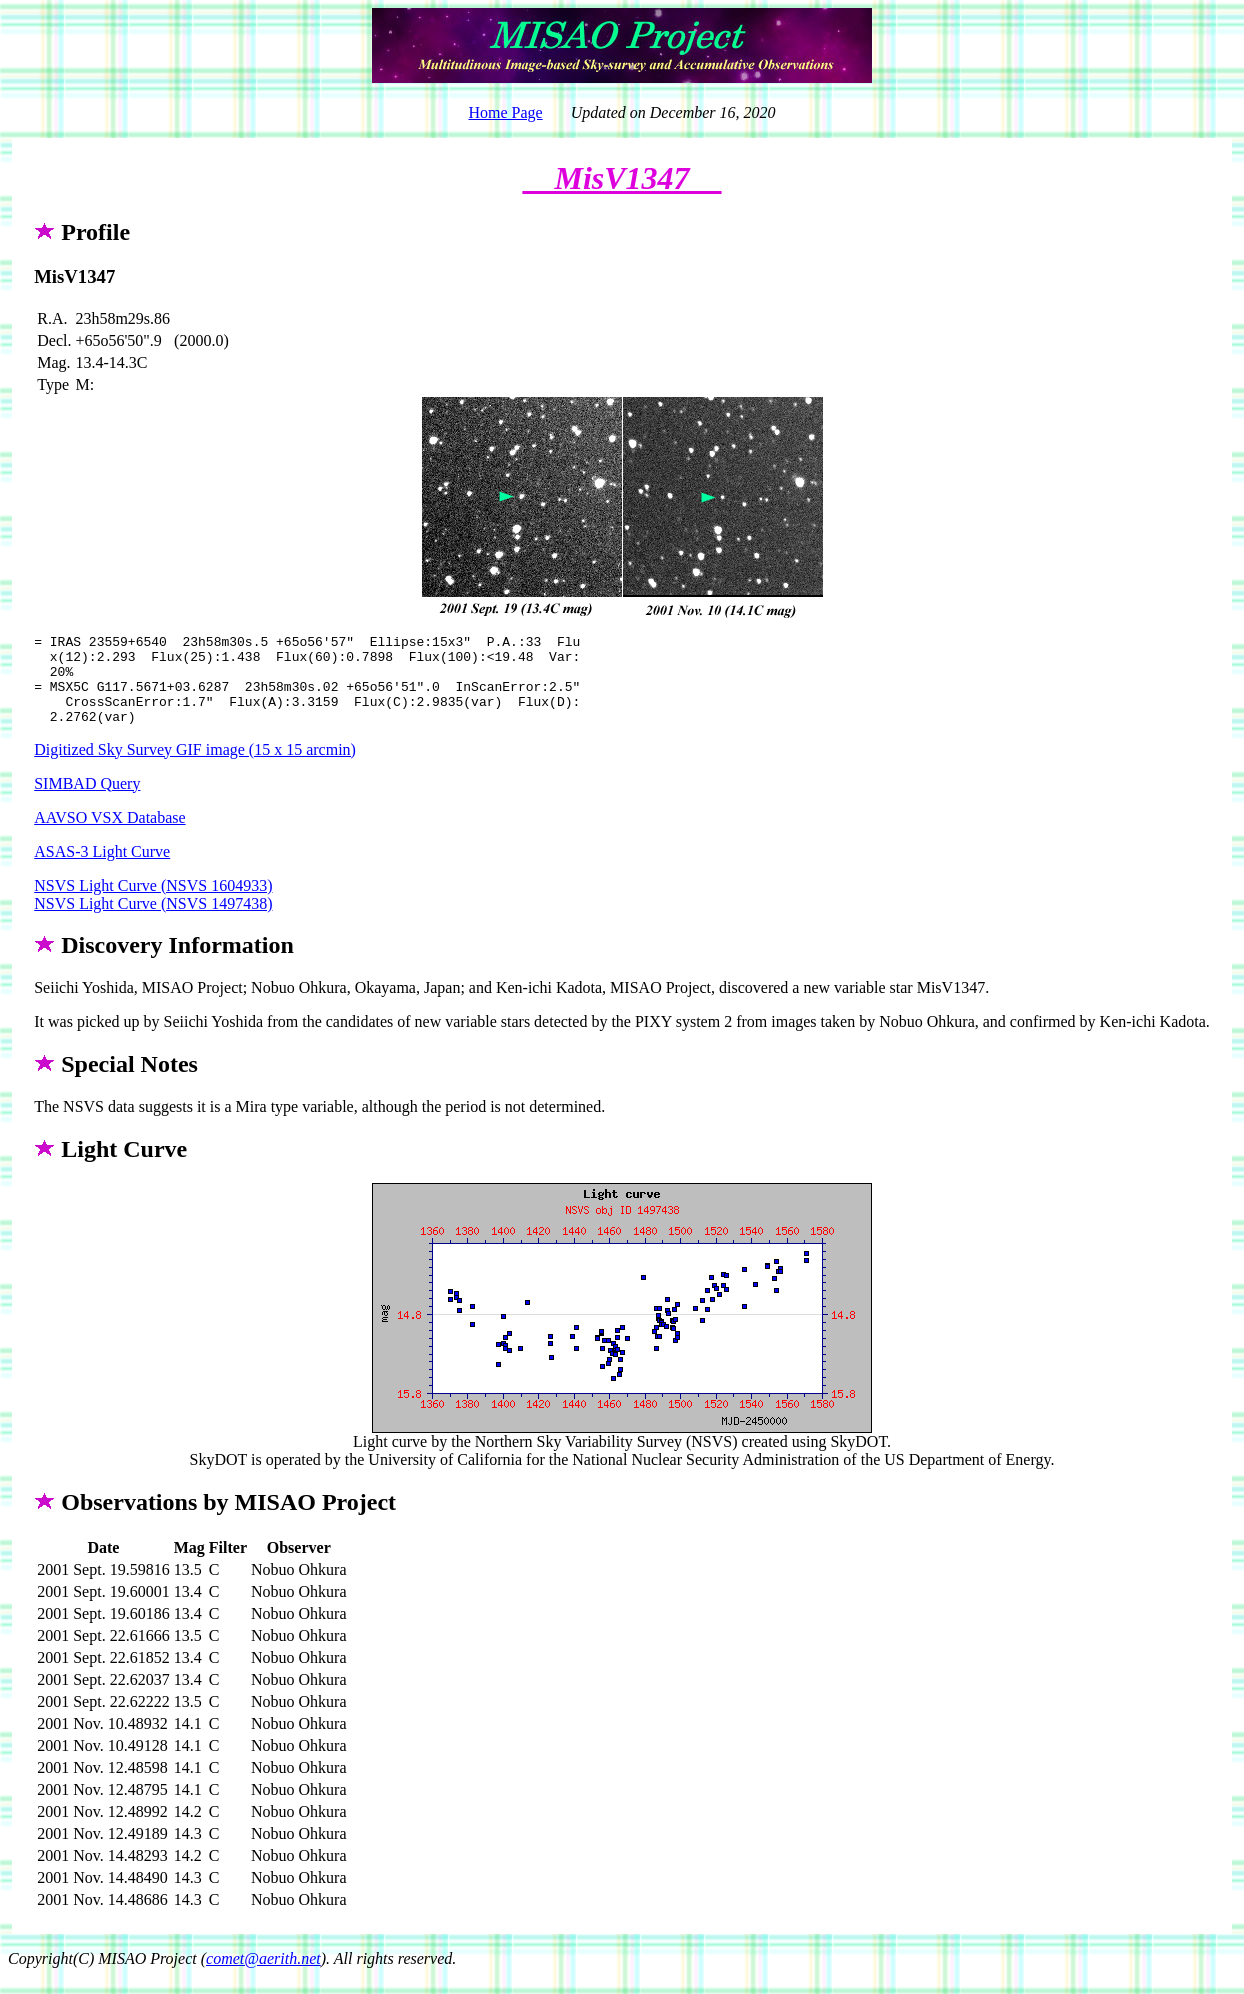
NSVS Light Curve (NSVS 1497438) (153, 921)
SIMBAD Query (87, 801)
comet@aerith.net (263, 1976)
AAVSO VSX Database (109, 835)
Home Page (505, 112)
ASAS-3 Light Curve (102, 869)
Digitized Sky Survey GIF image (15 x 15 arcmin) (195, 767)
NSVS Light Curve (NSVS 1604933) (153, 903)
